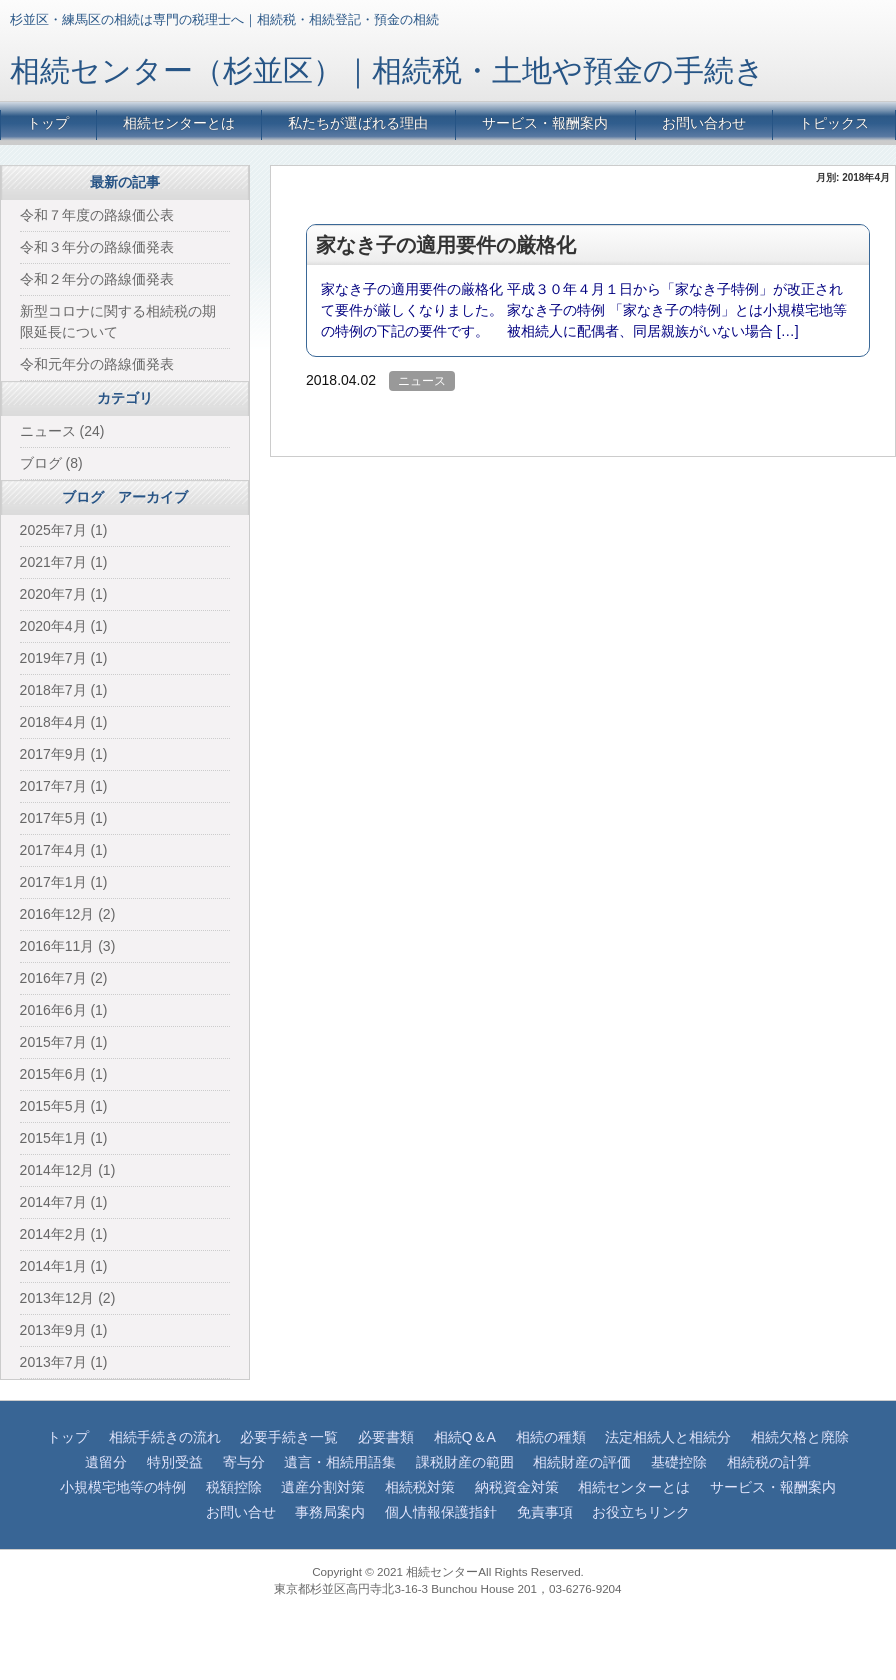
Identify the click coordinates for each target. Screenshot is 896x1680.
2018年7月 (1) (64, 690)
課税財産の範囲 (465, 1462)
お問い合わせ (704, 123)
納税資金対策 (517, 1487)
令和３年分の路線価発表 (97, 247)
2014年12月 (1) (68, 1170)
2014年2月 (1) (64, 1234)
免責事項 (545, 1512)
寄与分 (244, 1462)
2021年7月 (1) (64, 562)
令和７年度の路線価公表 (97, 215)
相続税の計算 (769, 1462)
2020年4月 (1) (64, 626)
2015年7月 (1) (64, 1042)
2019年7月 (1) (64, 658)
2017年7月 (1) (64, 786)
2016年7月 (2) (64, 978)
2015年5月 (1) (64, 1106)
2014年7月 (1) (64, 1202)
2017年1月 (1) (64, 882)
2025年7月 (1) (64, 530)
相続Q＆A (465, 1437)
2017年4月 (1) (64, 850)
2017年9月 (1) (64, 754)
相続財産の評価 (582, 1462)
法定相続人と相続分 (668, 1437)
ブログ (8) (51, 463)
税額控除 (234, 1487)
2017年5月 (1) (64, 818)
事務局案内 (330, 1512)
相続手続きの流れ (165, 1437)
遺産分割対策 (323, 1487)
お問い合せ (241, 1512)
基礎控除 (679, 1462)
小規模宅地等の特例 (123, 1487)
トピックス (834, 123)
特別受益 (175, 1462)
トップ (48, 123)
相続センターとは (179, 123)
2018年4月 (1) (64, 722)
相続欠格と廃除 (800, 1437)
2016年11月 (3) (68, 946)
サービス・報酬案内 (545, 123)
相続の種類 (551, 1437)
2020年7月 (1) (64, 594)
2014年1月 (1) (64, 1266)
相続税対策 (420, 1487)
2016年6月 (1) (64, 1010)
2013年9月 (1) (64, 1330)
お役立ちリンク (641, 1512)
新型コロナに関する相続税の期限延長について (118, 321)
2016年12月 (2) (68, 914)
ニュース (422, 381)
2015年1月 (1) (64, 1138)
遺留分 (106, 1462)
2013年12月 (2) (68, 1298)
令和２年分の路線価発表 (97, 279)
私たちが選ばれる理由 (358, 123)
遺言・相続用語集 (340, 1462)
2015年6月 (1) (64, 1074)
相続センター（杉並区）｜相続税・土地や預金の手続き (387, 70)
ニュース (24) (62, 431)
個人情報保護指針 (441, 1512)
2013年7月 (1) (64, 1362)
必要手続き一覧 (289, 1437)
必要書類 (386, 1437)
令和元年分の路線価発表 (97, 364)
